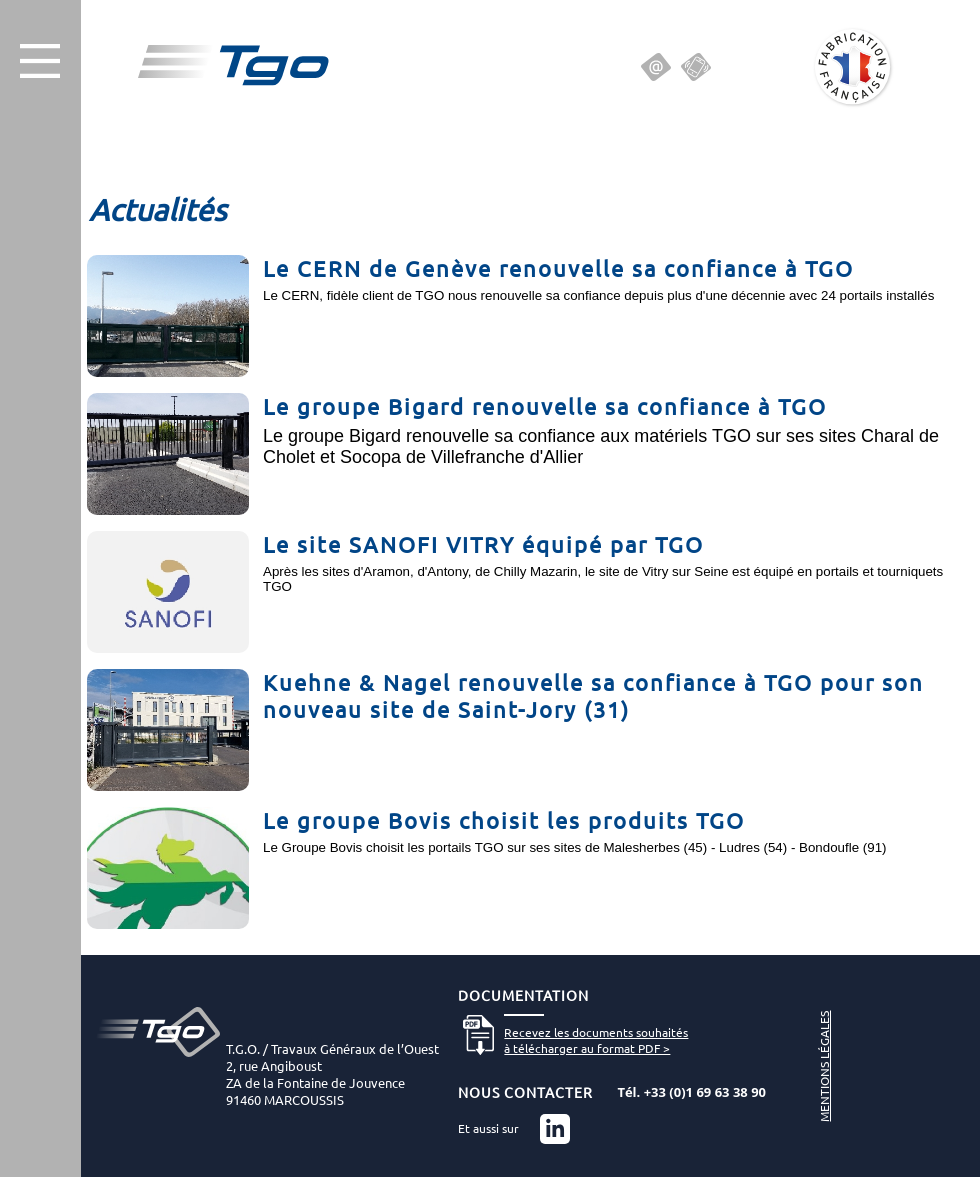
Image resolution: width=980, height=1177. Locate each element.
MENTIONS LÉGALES (824, 1066)
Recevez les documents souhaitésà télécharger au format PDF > (596, 1040)
